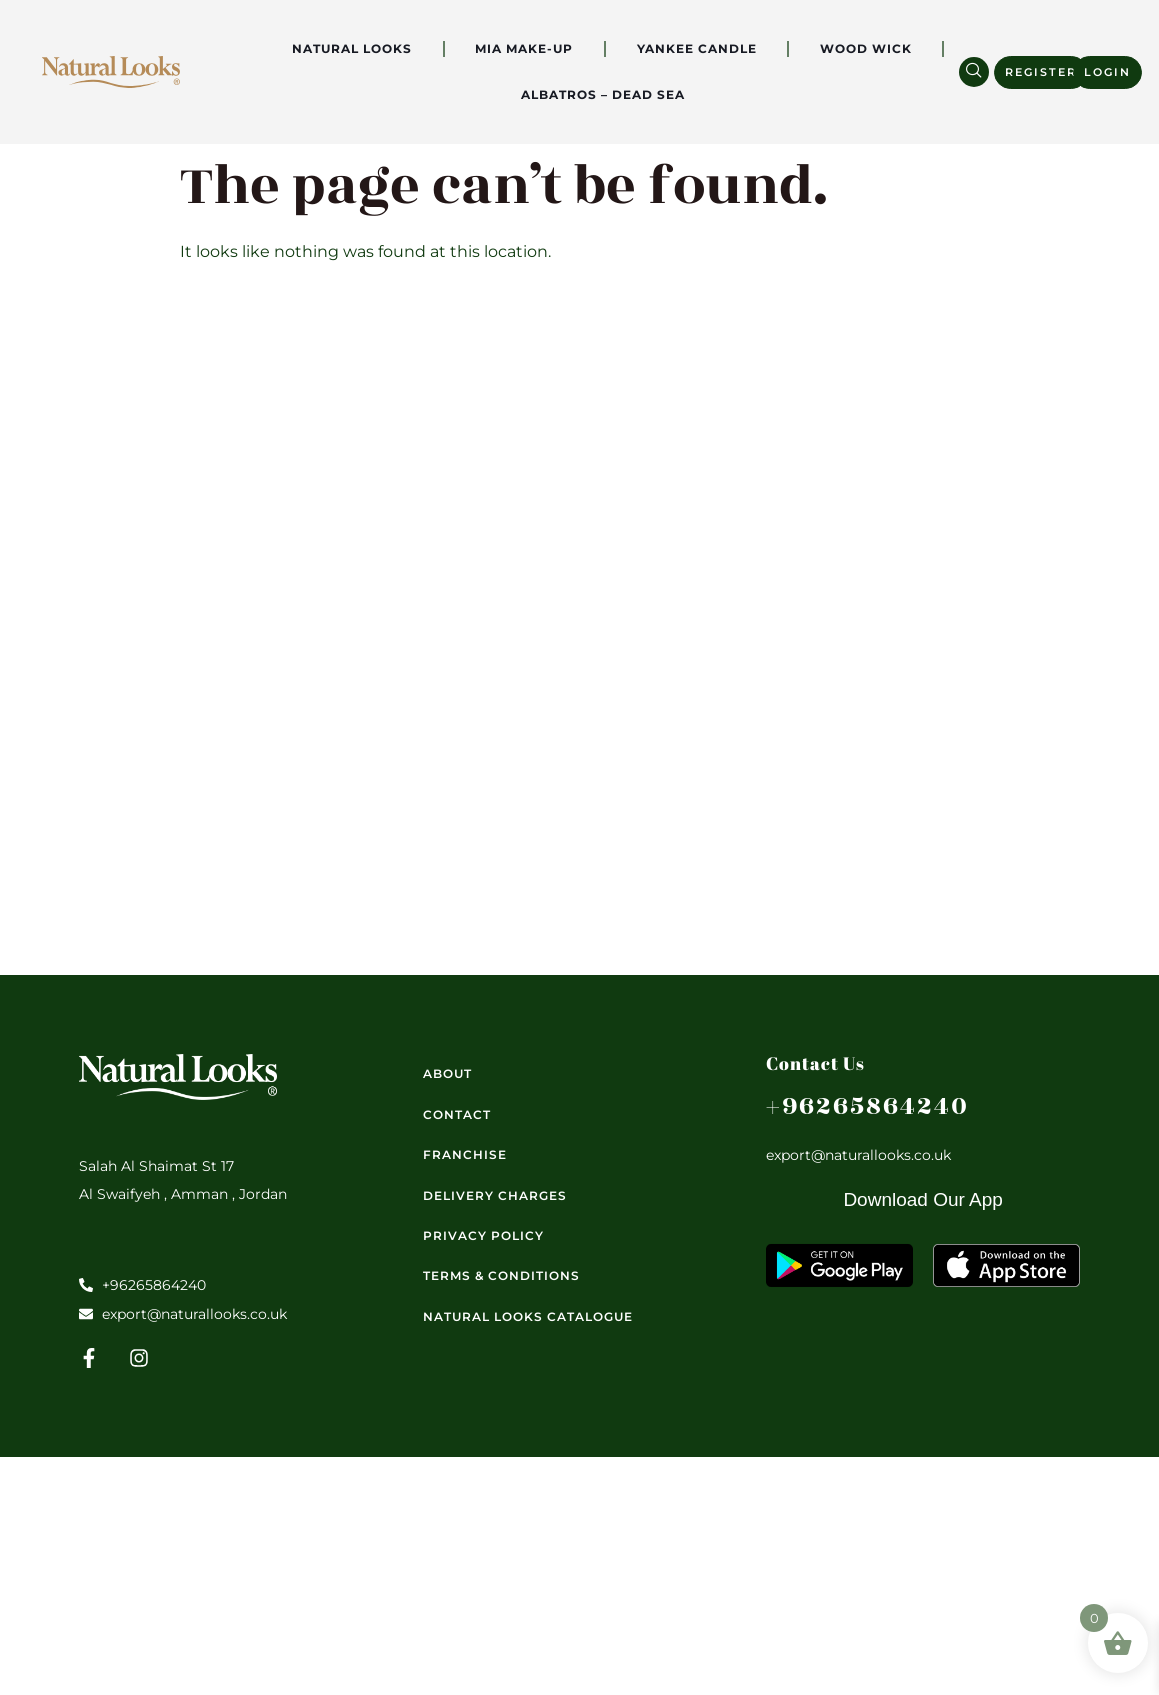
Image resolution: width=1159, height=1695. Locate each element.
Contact (457, 1114)
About (447, 1073)
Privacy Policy (483, 1235)
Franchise (465, 1154)
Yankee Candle (697, 48)
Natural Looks (352, 48)
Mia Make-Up (524, 48)
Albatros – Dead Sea (603, 94)
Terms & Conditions (501, 1275)
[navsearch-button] (974, 72)
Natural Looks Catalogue (528, 1316)
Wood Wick (866, 48)
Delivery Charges (495, 1195)
